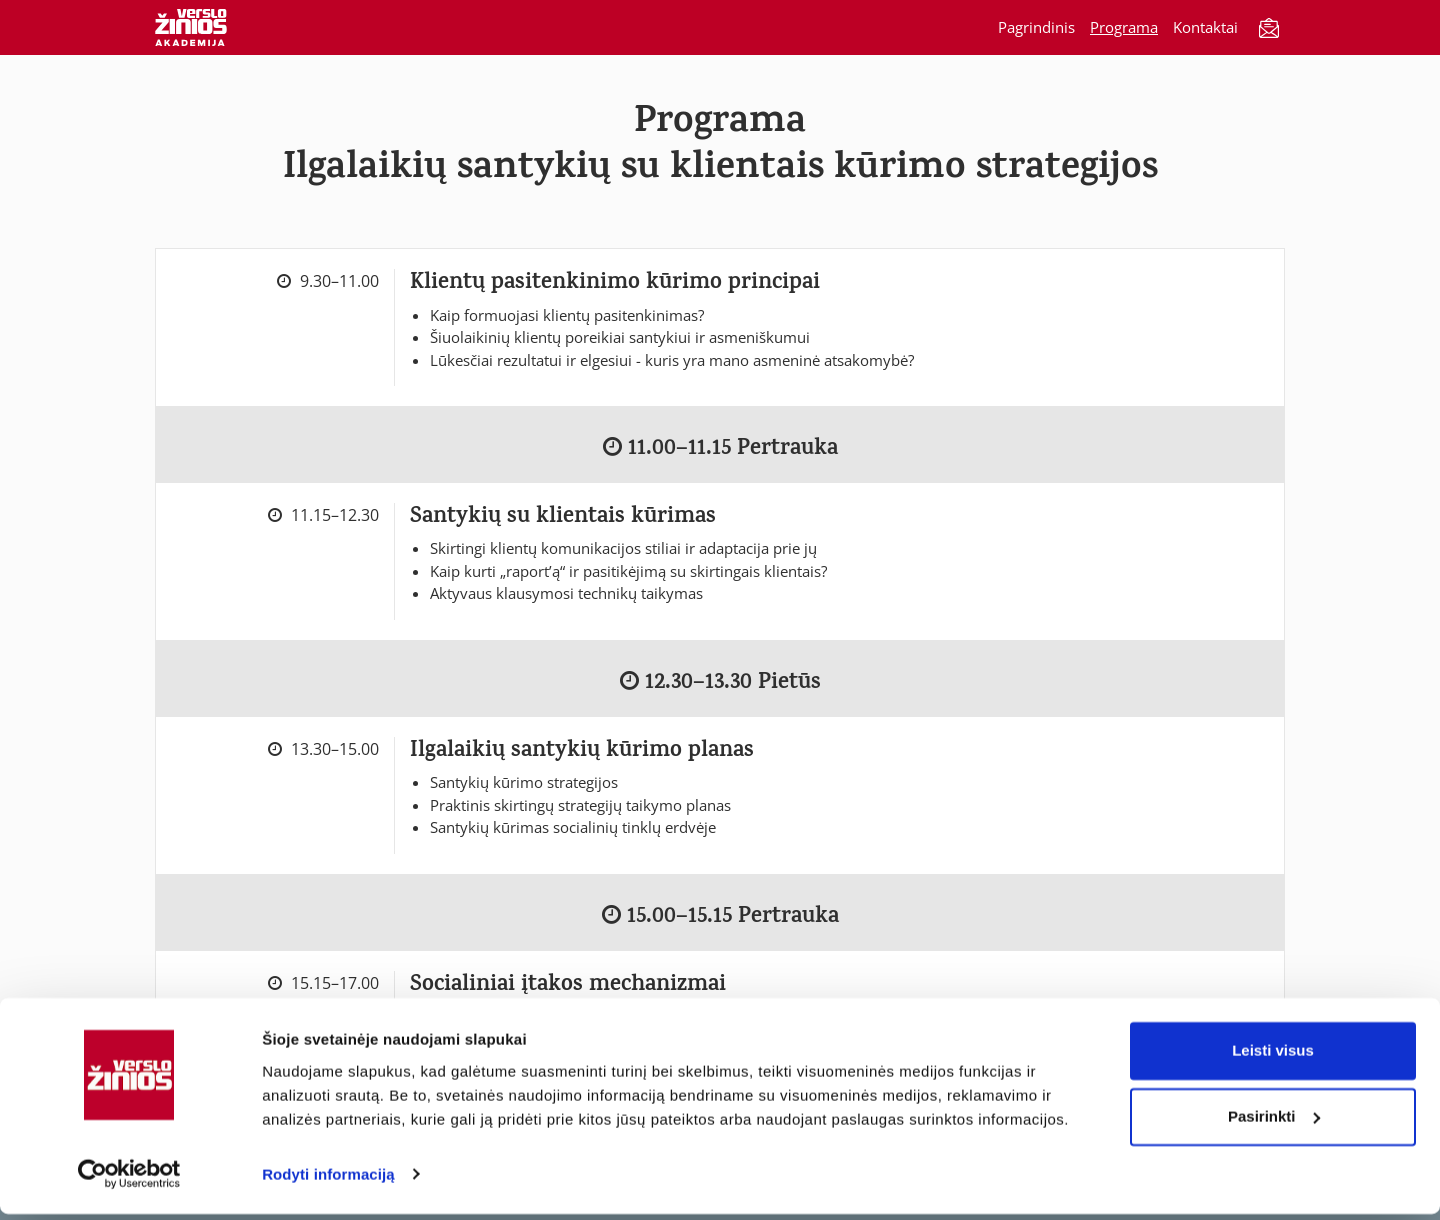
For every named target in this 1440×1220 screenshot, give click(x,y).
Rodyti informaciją (328, 1180)
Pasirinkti (1274, 1122)
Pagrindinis (1036, 27)
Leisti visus (1273, 1057)
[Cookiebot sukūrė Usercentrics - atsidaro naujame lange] (129, 1181)
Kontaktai (1205, 27)
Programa (1124, 27)
